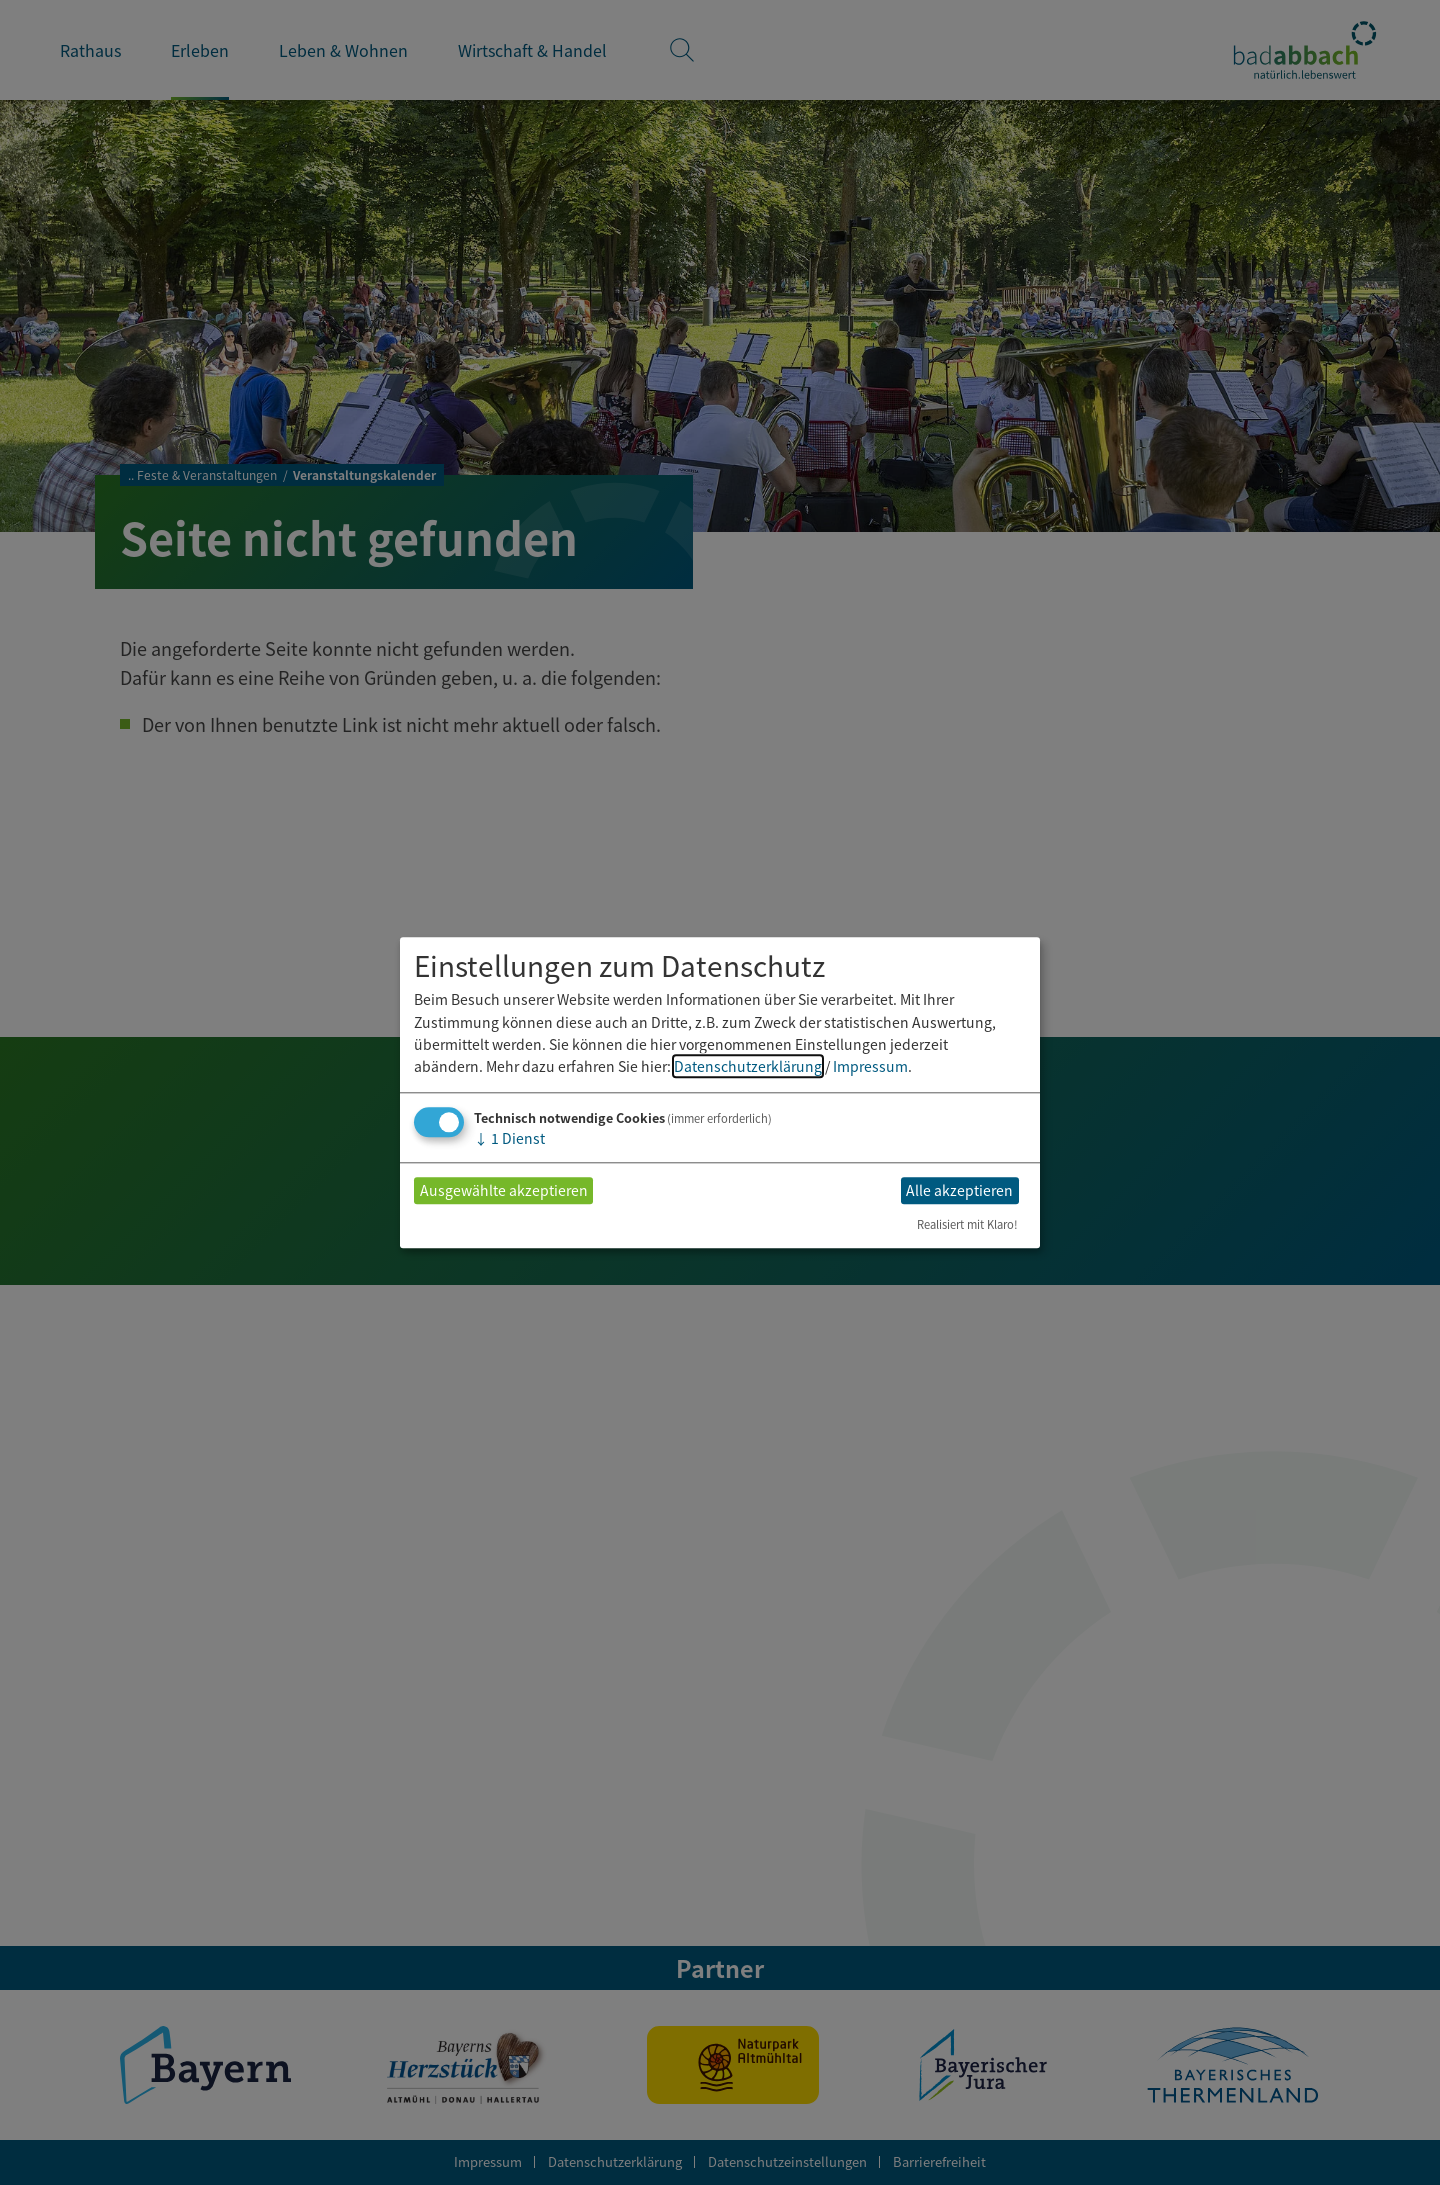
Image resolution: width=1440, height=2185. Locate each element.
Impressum (870, 1067)
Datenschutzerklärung (748, 1067)
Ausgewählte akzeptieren (504, 1191)
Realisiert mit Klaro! (967, 1224)
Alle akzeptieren (959, 1191)
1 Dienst (509, 1138)
